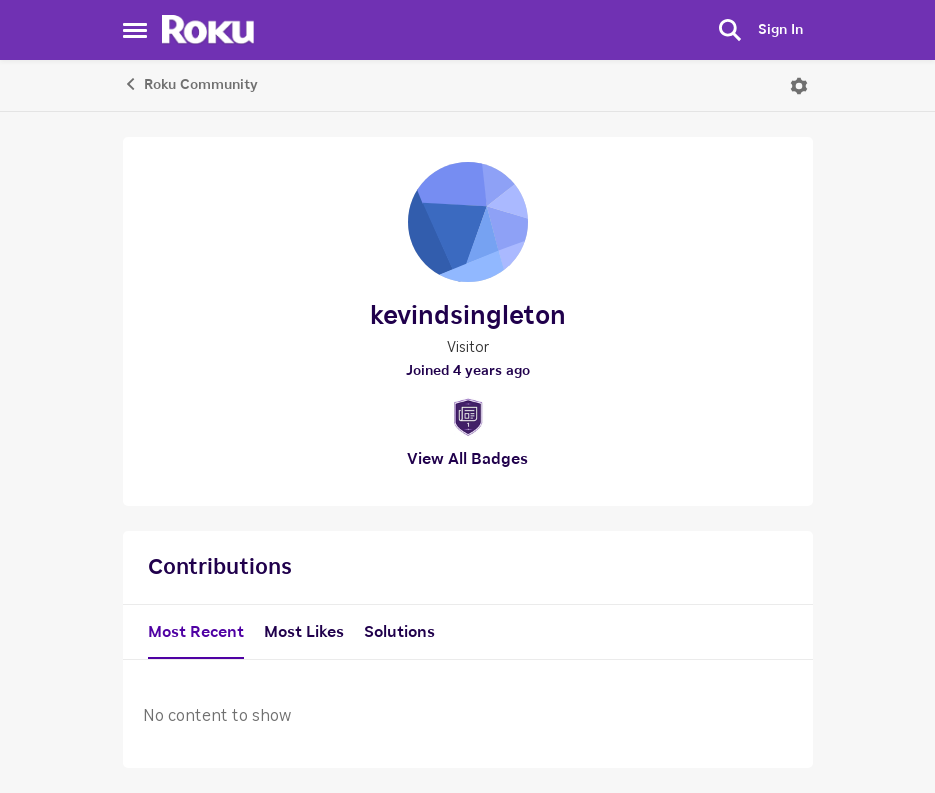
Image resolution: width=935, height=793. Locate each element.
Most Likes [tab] (304, 632)
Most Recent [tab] (196, 632)
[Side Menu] (135, 30)
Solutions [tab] (399, 632)
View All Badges (467, 459)
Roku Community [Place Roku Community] (190, 84)
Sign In (780, 30)
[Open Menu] (799, 86)
